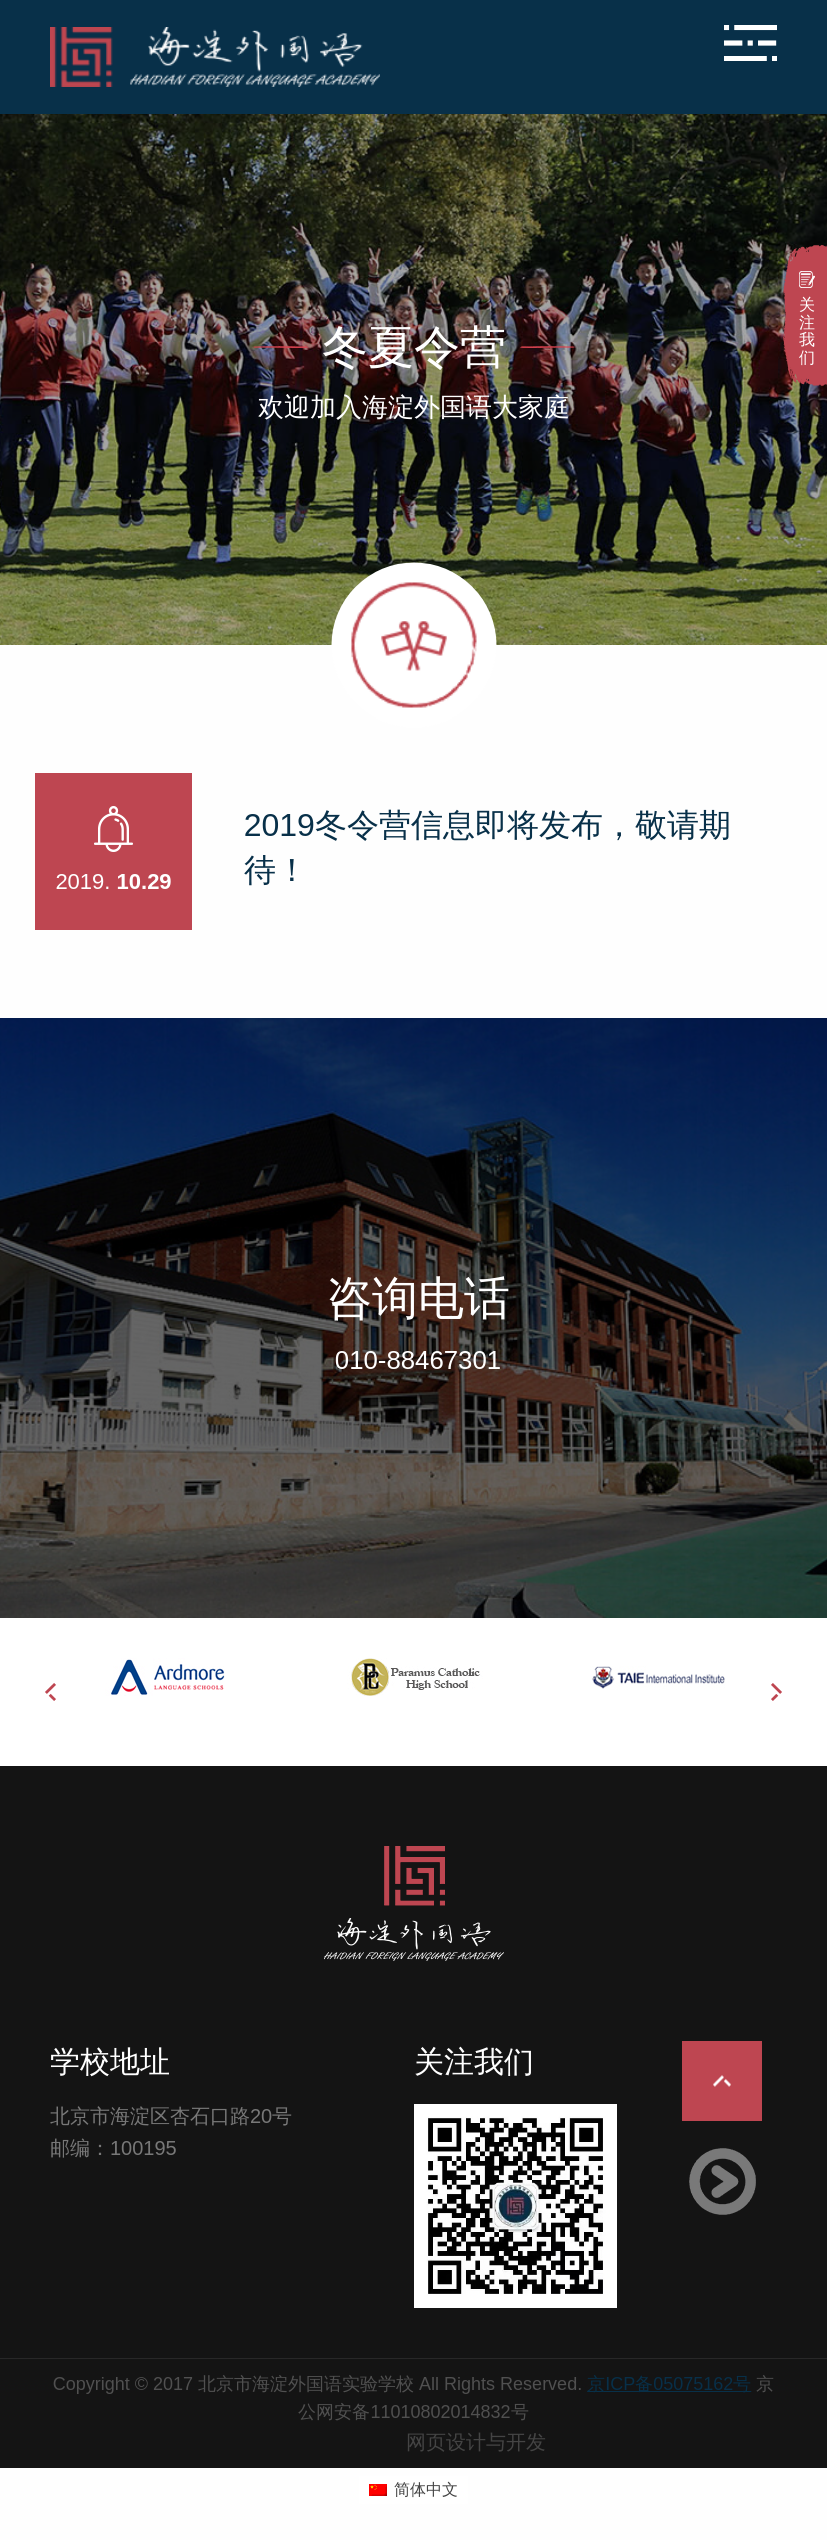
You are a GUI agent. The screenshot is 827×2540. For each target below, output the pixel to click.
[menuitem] (413, 2490)
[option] (171, 1677)
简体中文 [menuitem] (426, 2489)
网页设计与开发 (476, 2442)
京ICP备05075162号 (669, 2384)
